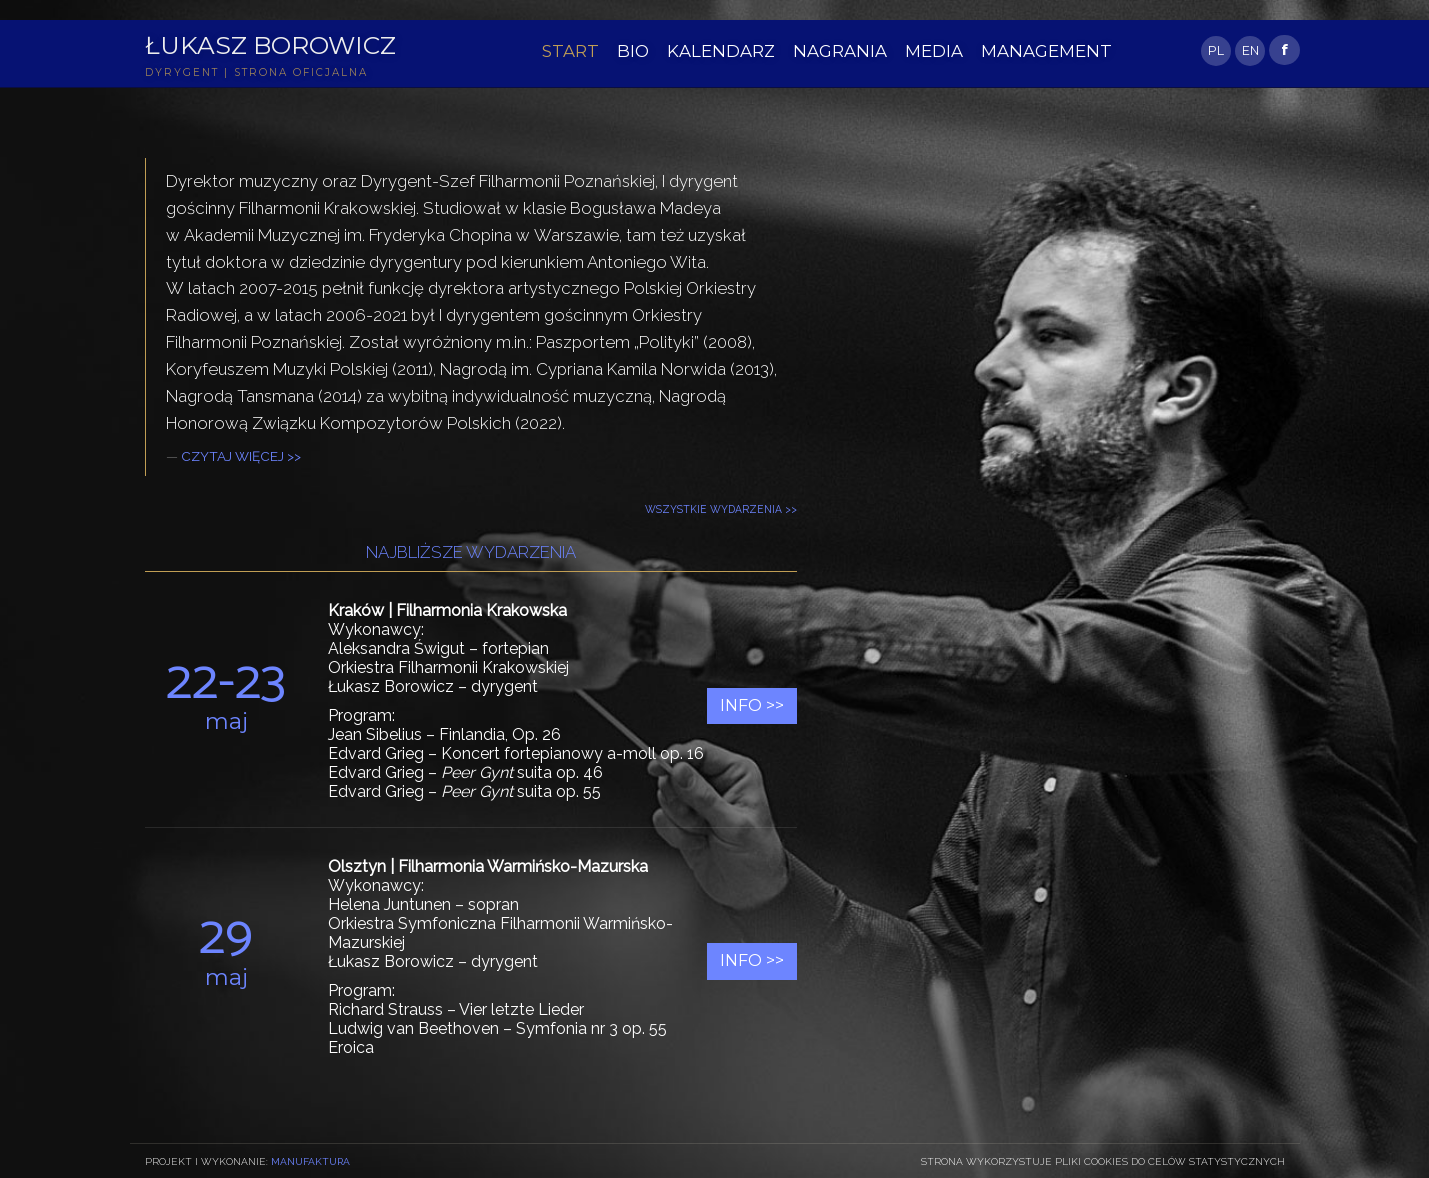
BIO (633, 51)
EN (1250, 50)
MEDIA (934, 51)
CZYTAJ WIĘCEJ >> (241, 456)
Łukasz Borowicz (270, 45)
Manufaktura (310, 1161)
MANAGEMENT (1046, 51)
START (570, 51)
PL (1216, 50)
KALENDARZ (721, 51)
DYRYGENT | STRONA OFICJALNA (256, 72)
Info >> (752, 705)
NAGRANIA (840, 51)
